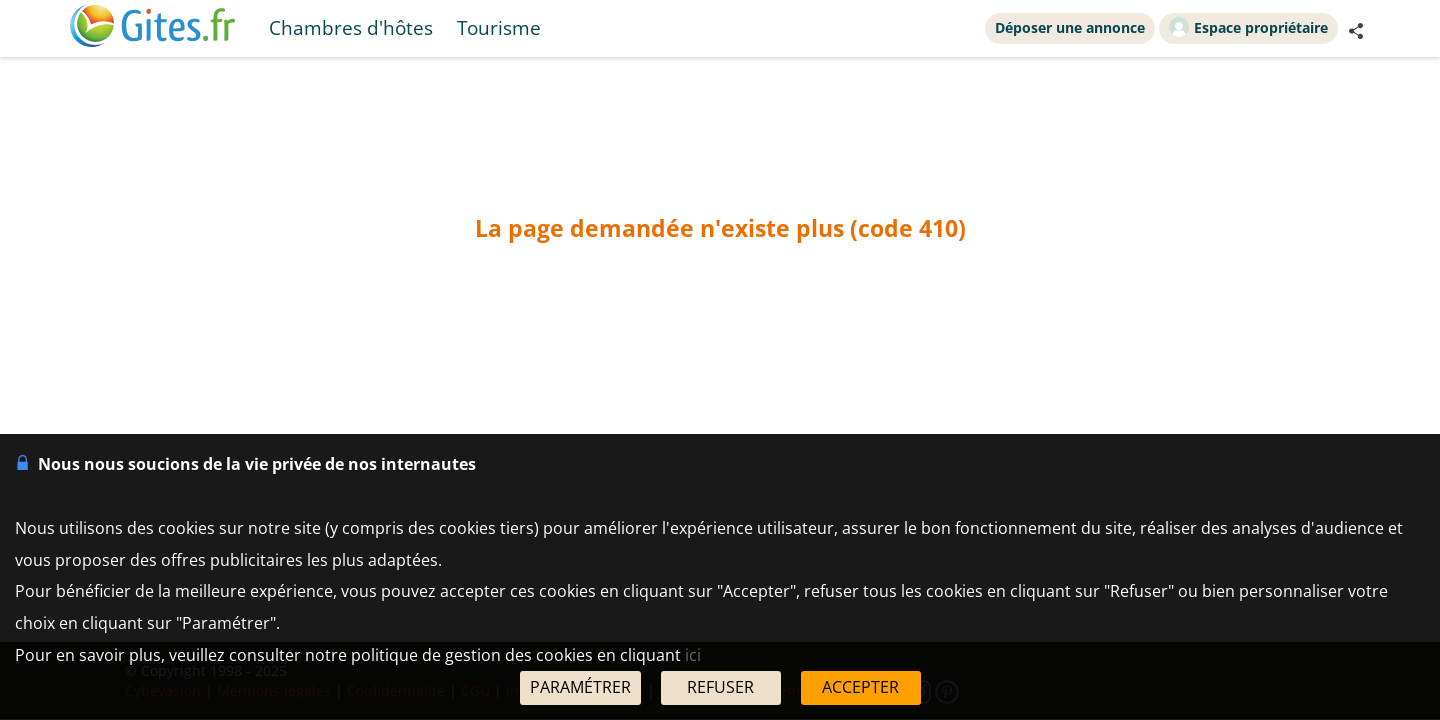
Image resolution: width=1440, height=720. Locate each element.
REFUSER (720, 687)
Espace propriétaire (1248, 27)
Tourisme (499, 27)
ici (693, 655)
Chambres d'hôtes (351, 27)
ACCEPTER (860, 687)
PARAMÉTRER (580, 687)
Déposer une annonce (1070, 27)
